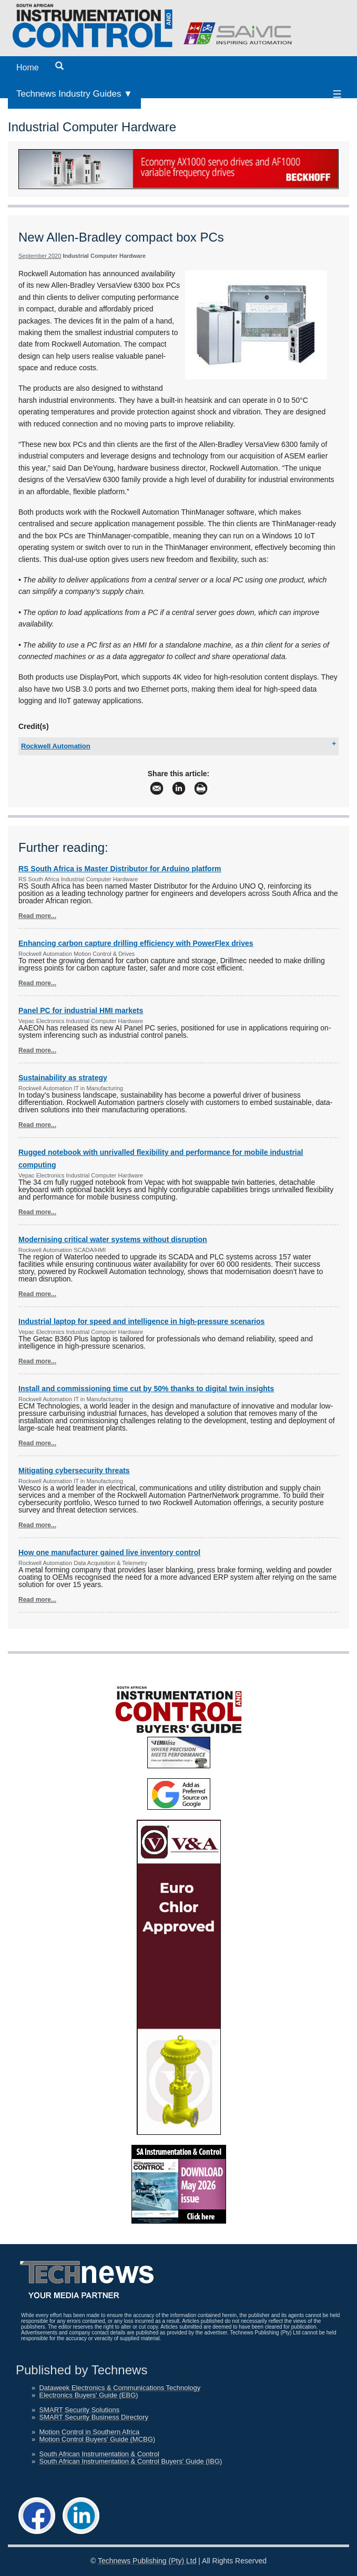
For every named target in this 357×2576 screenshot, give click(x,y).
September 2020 (39, 256)
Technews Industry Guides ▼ (74, 94)
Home (27, 67)
